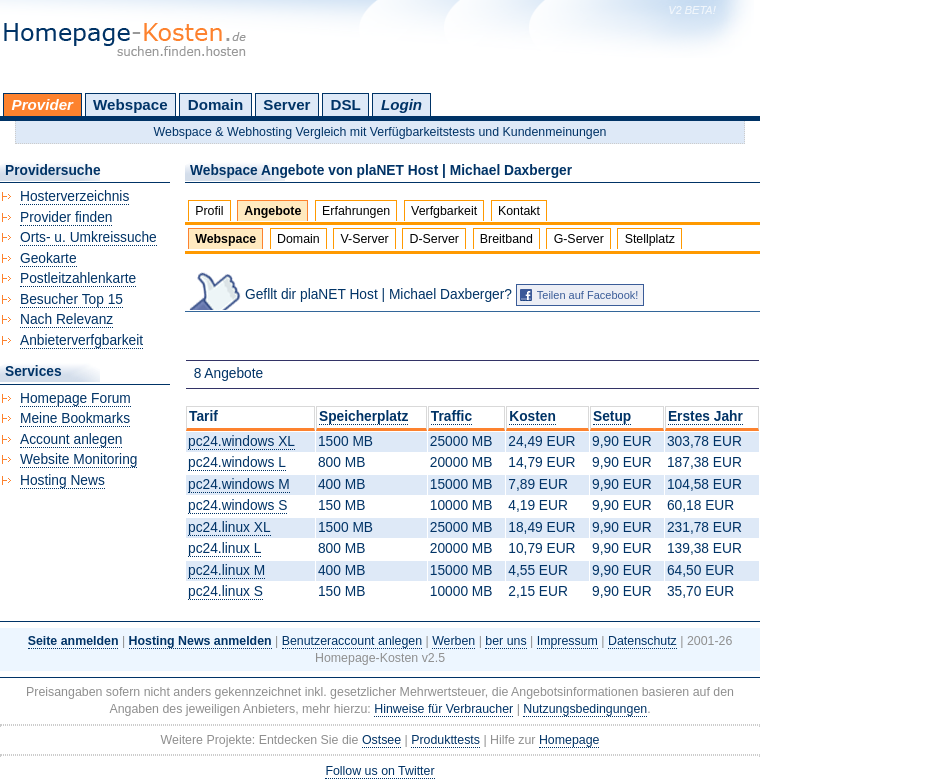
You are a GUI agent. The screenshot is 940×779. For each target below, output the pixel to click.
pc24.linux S (225, 591)
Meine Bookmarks (75, 418)
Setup (612, 416)
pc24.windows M (239, 484)
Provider (42, 104)
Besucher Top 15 (71, 299)
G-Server (579, 239)
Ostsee (381, 740)
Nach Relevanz (66, 319)
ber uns (505, 641)
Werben (453, 641)
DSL (346, 104)
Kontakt (519, 211)
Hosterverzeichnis (74, 196)
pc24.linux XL (229, 527)
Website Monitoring (78, 459)
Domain (215, 104)
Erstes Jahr (705, 416)
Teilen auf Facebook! (588, 295)
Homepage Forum (75, 398)
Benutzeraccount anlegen (352, 641)
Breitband (506, 239)
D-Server (434, 239)
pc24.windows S (237, 505)
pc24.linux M (226, 570)
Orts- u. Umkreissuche (88, 237)
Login (401, 104)
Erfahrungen (356, 211)
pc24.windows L (237, 462)
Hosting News (62, 480)
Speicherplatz (363, 416)
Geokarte (48, 258)
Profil (209, 211)
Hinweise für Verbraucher (443, 709)
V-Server (365, 239)
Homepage (569, 740)
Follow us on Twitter (379, 771)
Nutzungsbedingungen (585, 709)
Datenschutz (642, 641)
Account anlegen (71, 439)
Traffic (451, 416)
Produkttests (445, 740)
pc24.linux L (224, 548)
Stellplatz (650, 239)
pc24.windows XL (241, 441)
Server (286, 104)
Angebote (272, 211)
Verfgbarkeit (444, 211)
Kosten (532, 416)
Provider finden (66, 217)
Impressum (567, 641)
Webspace (130, 104)
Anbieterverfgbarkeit (81, 340)
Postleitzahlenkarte (78, 278)
